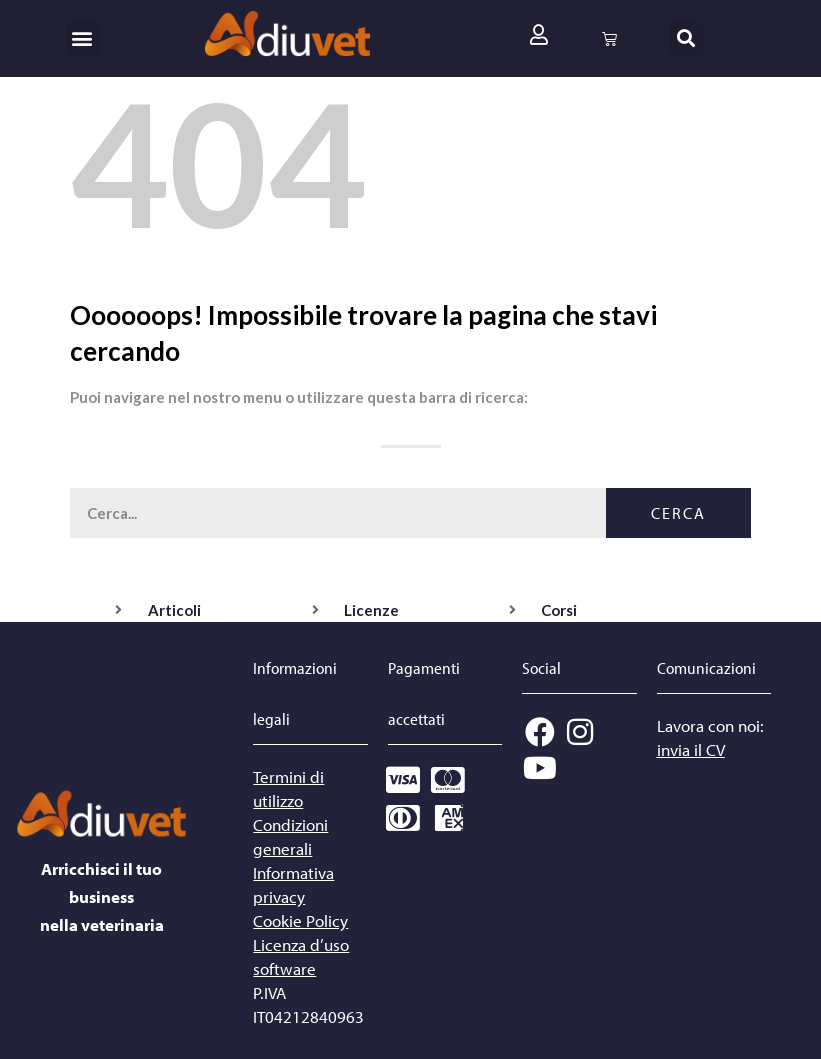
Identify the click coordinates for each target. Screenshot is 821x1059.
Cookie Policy (300, 920)
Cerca (678, 513)
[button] (82, 38)
